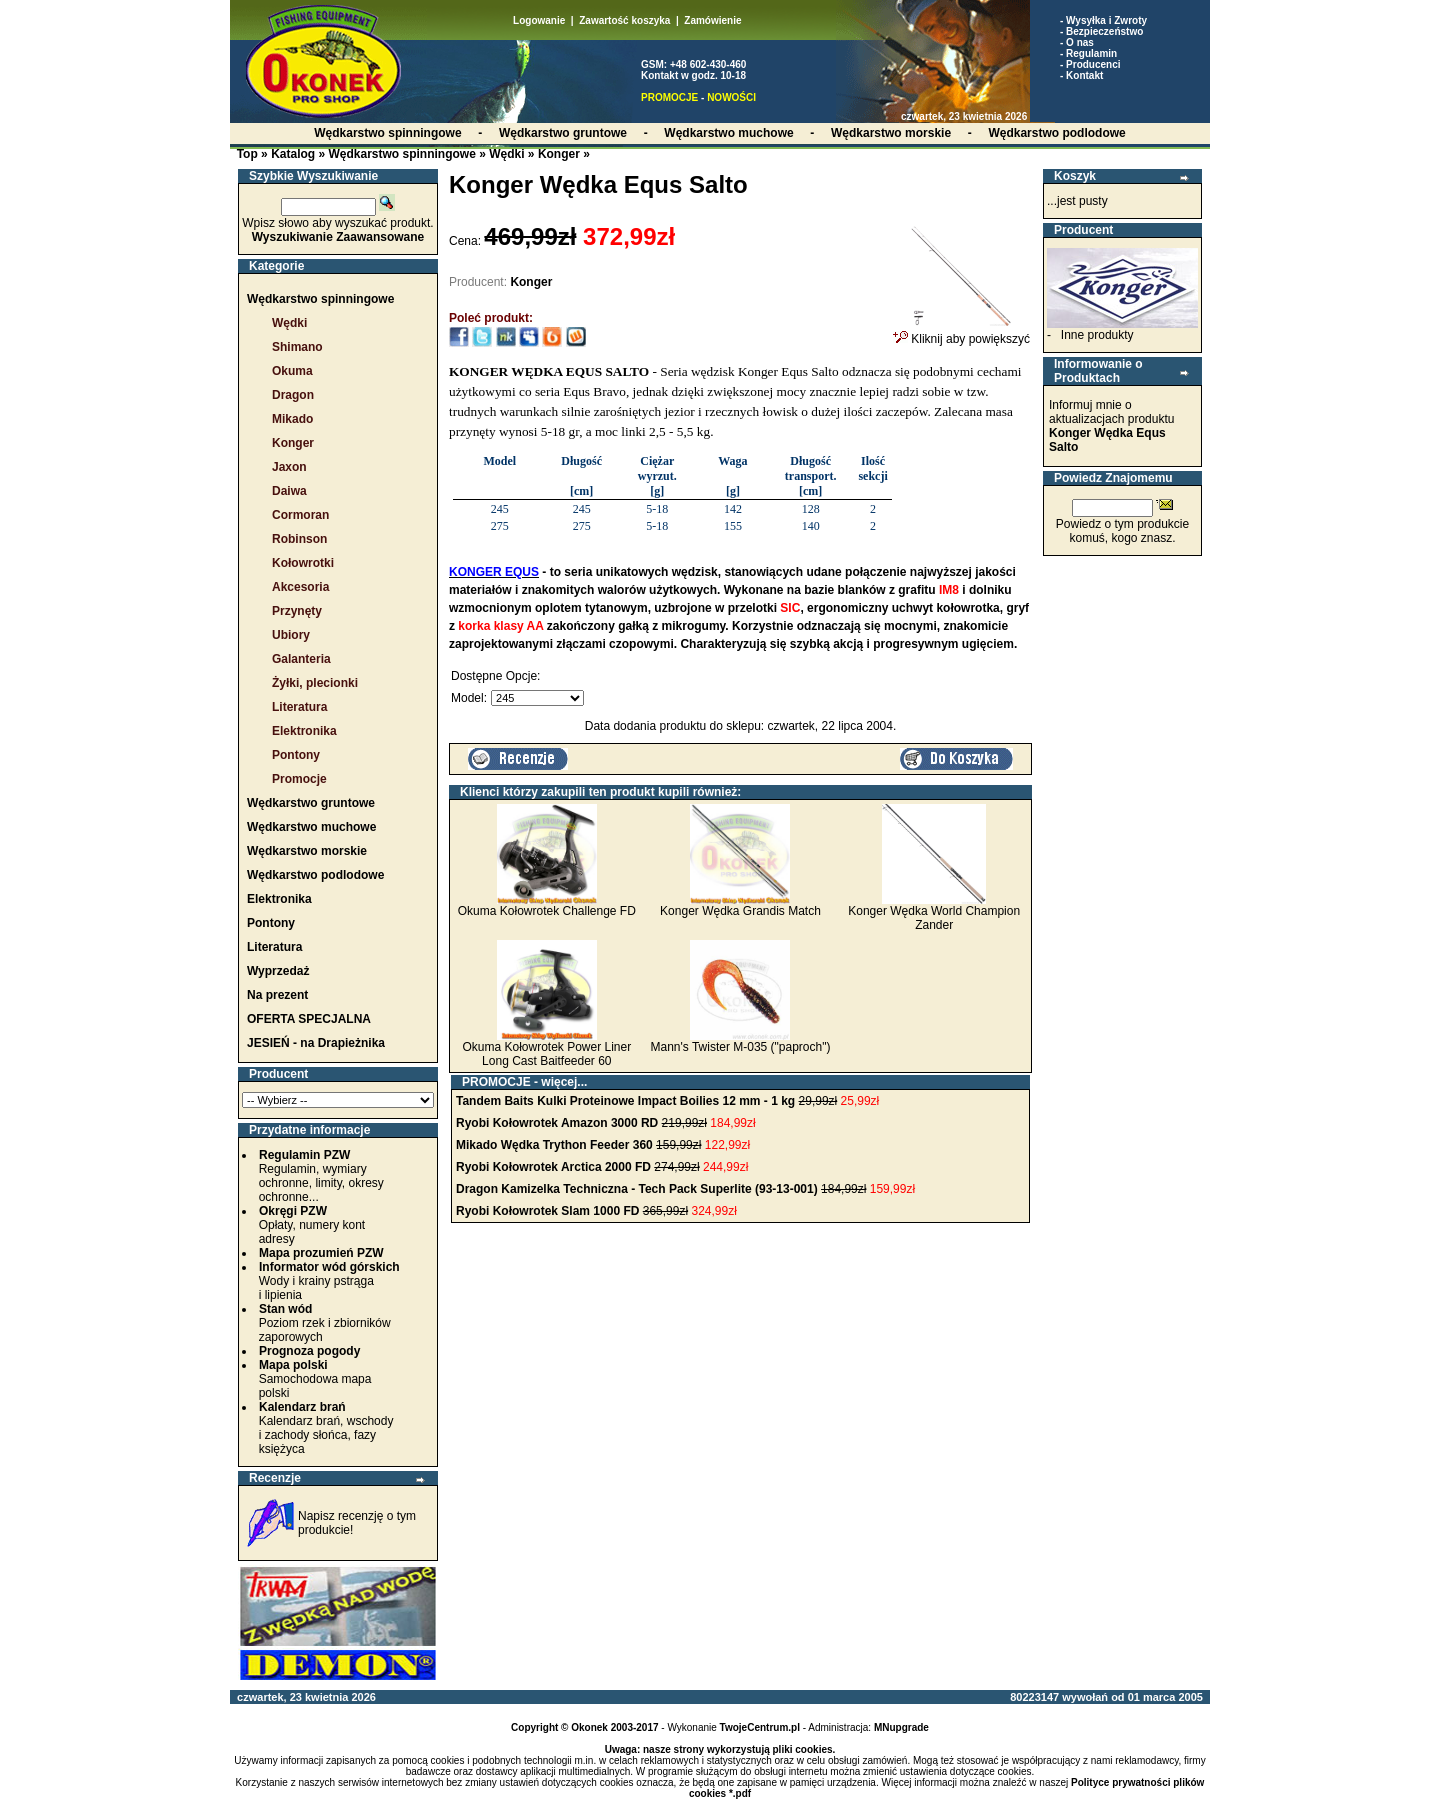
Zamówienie (712, 20)
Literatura (299, 707)
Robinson (299, 539)
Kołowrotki (303, 563)
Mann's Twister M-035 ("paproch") (740, 1047)
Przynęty (297, 611)
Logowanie (539, 20)
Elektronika (304, 731)
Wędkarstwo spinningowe (401, 154)
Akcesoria (300, 587)
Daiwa (289, 491)
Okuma (292, 371)
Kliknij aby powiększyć (961, 333)
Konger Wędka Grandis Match (740, 911)
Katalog (293, 154)
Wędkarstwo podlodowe (315, 875)
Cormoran (300, 515)
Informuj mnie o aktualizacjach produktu (1111, 426)
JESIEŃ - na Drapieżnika (316, 1043)
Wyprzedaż (278, 971)
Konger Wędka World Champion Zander (934, 918)
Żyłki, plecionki (315, 683)
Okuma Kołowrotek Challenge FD (547, 911)
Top (247, 154)
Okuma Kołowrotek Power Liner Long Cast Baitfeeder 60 (546, 1054)
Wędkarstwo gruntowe (311, 803)
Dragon (293, 395)
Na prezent (277, 995)
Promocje (299, 779)
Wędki (506, 154)
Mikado (292, 419)
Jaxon (289, 467)
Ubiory (291, 635)
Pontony (296, 755)
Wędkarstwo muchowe (311, 827)
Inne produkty (1097, 335)
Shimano (297, 347)
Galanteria (301, 659)
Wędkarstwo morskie (307, 851)
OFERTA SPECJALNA (309, 1019)
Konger (559, 154)
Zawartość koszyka (624, 20)
